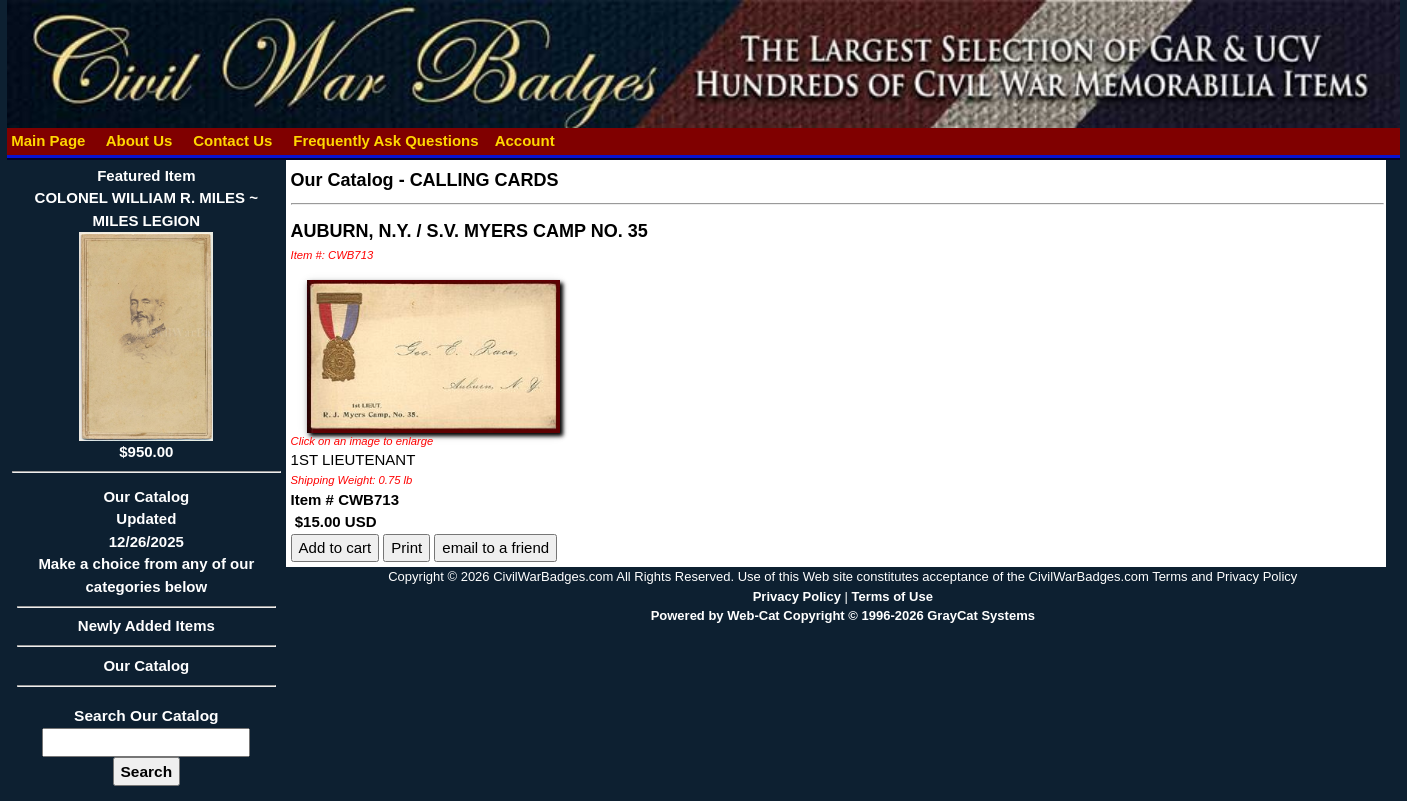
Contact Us (233, 140)
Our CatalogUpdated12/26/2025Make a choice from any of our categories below (146, 548)
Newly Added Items (146, 632)
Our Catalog (146, 665)
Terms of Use (891, 596)
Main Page (48, 140)
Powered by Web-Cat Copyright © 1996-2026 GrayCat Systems (843, 615)
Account (525, 140)
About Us (139, 140)
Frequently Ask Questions (386, 140)
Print (406, 547)
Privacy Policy (797, 596)
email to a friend (495, 547)
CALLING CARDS (484, 180)
